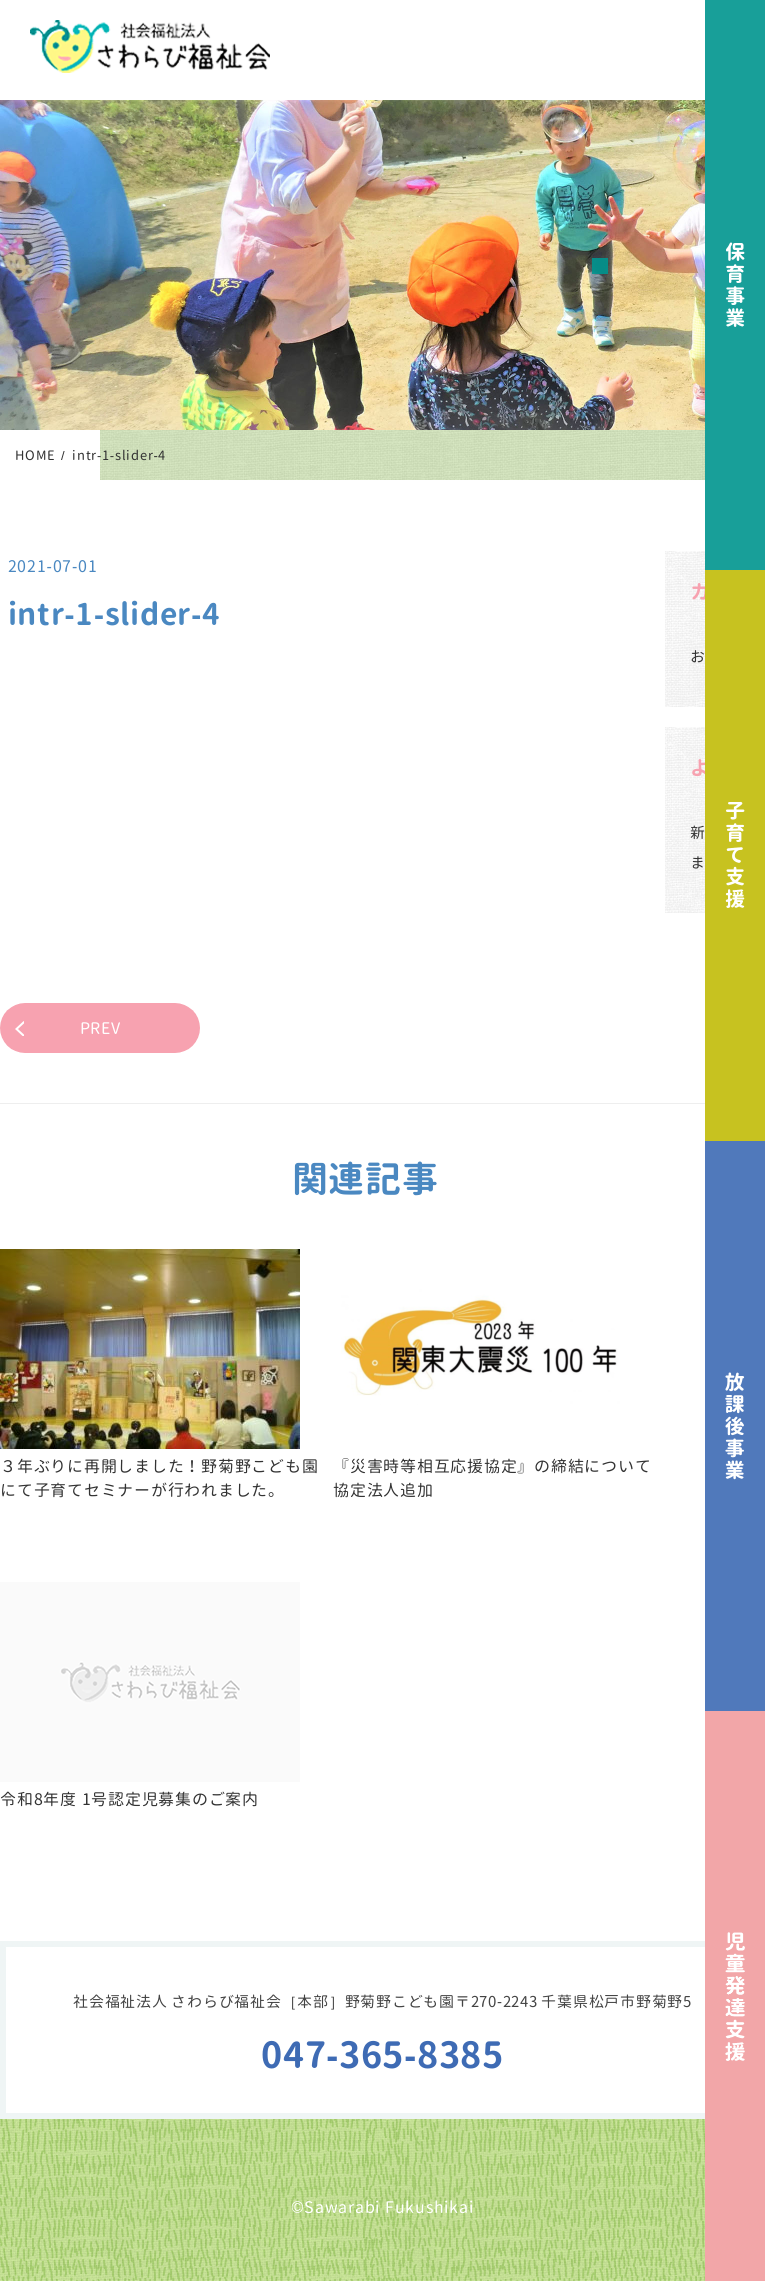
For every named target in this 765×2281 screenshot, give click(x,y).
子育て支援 (735, 855)
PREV (100, 1028)
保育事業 (735, 285)
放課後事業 (735, 1426)
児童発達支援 (735, 1996)
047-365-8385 (382, 2054)
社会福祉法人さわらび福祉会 (150, 46)
